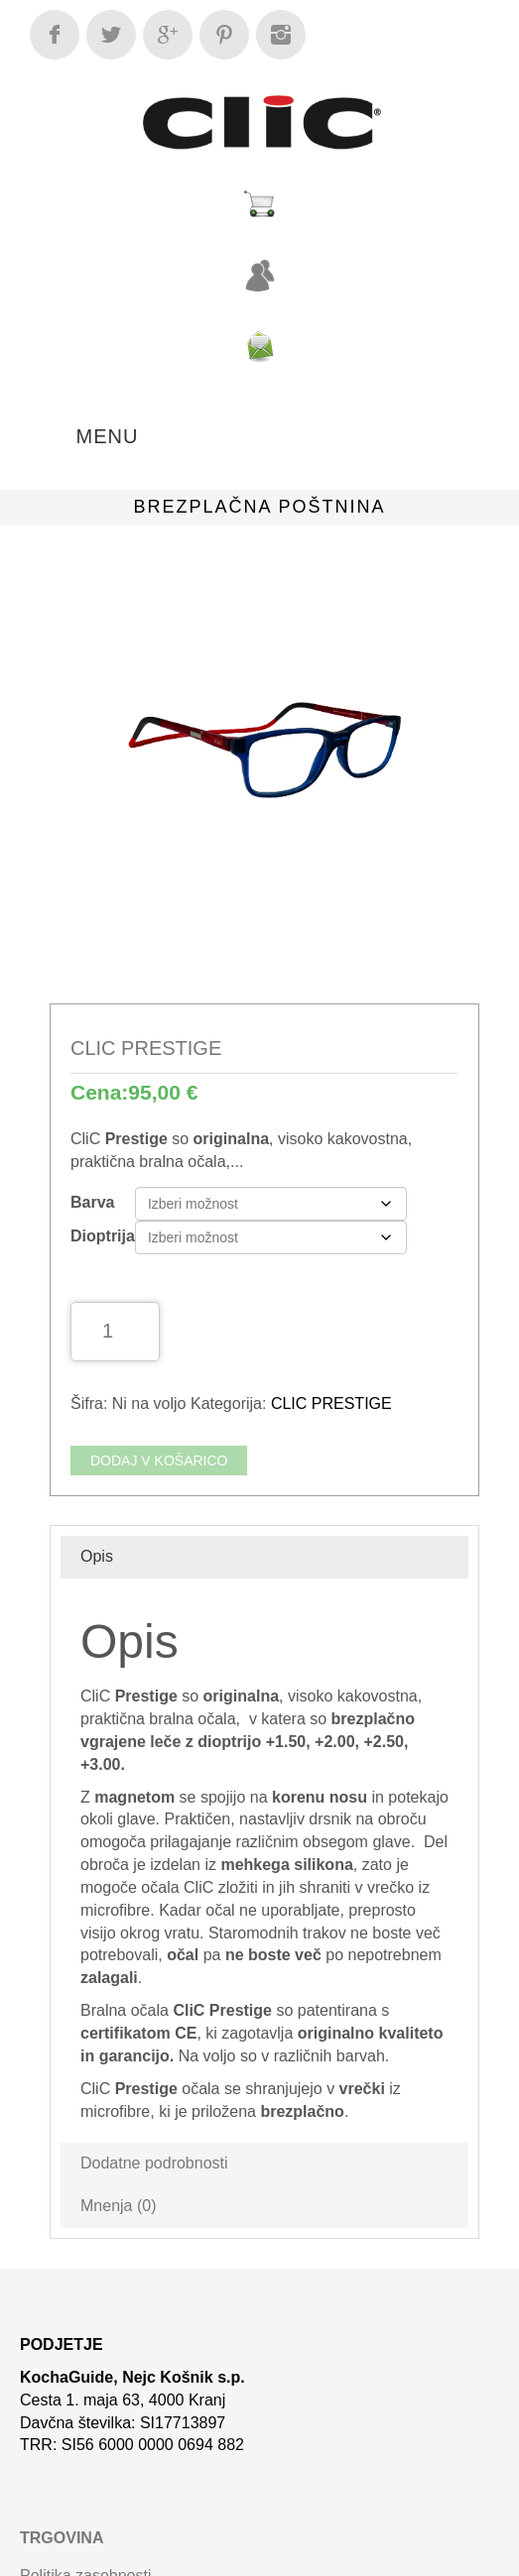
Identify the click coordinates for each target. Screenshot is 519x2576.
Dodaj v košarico (158, 1460)
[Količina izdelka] (115, 1331)
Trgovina (61, 2537)
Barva (92, 1202)
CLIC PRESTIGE (331, 1403)
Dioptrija (102, 1236)
